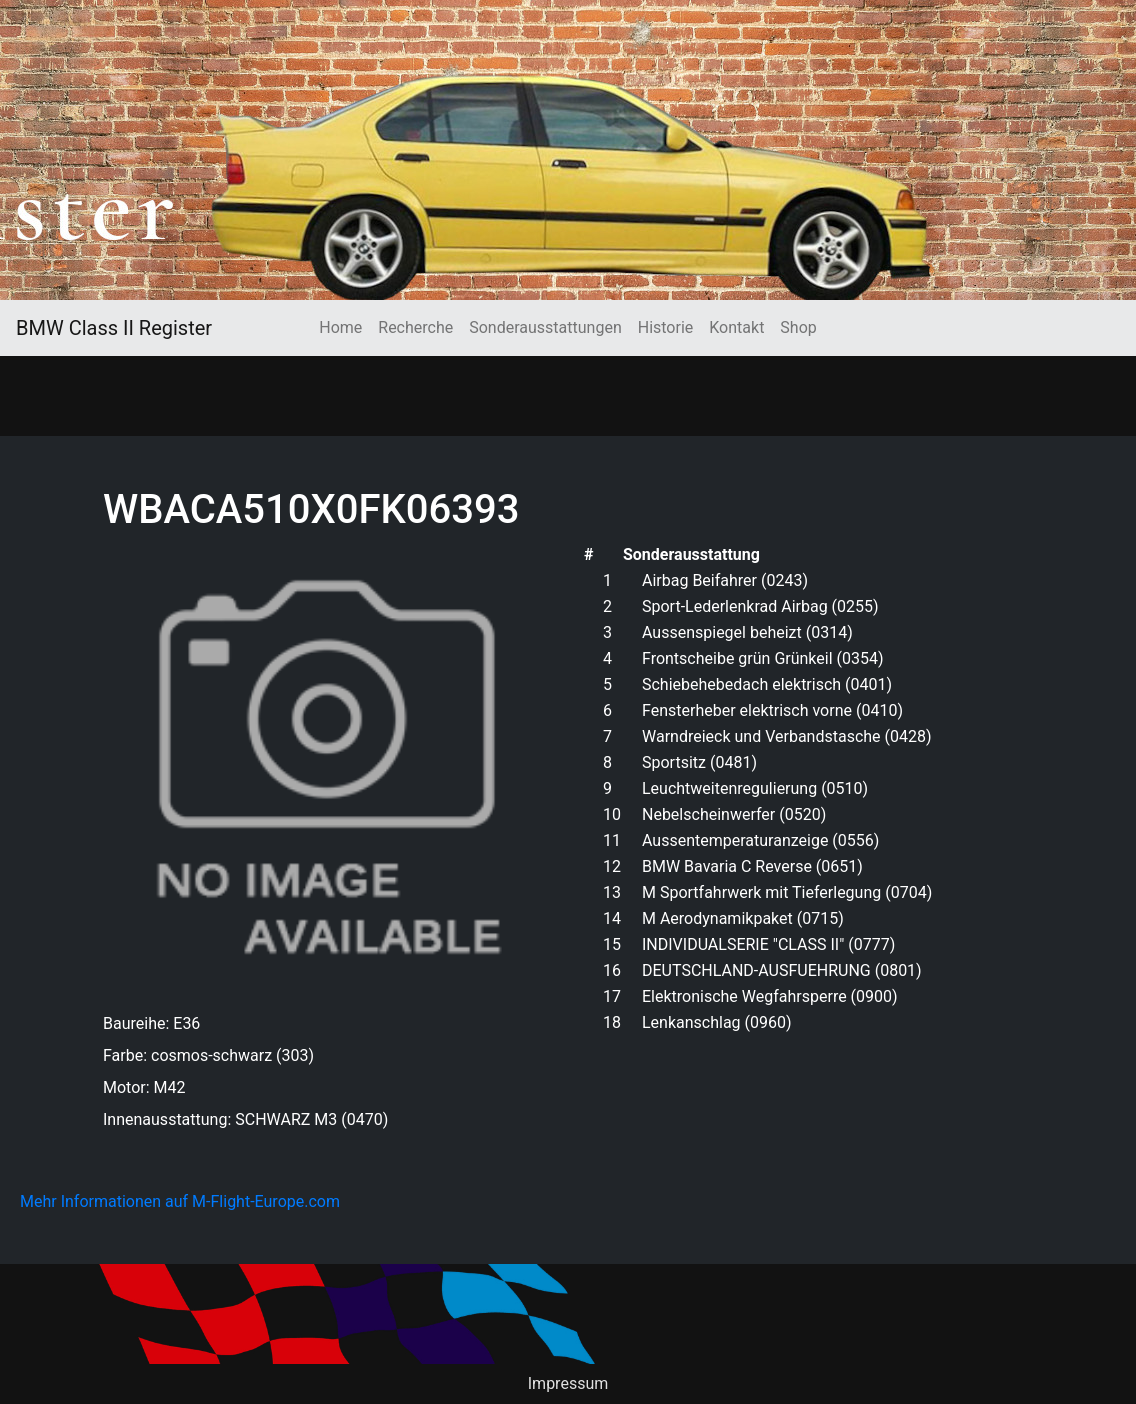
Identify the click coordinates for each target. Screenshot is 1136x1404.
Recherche (415, 327)
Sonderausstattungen (545, 327)
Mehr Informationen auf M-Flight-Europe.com (180, 1201)
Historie (666, 327)
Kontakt (736, 327)
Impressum (568, 1383)
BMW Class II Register (114, 328)
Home (340, 327)
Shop (798, 327)
